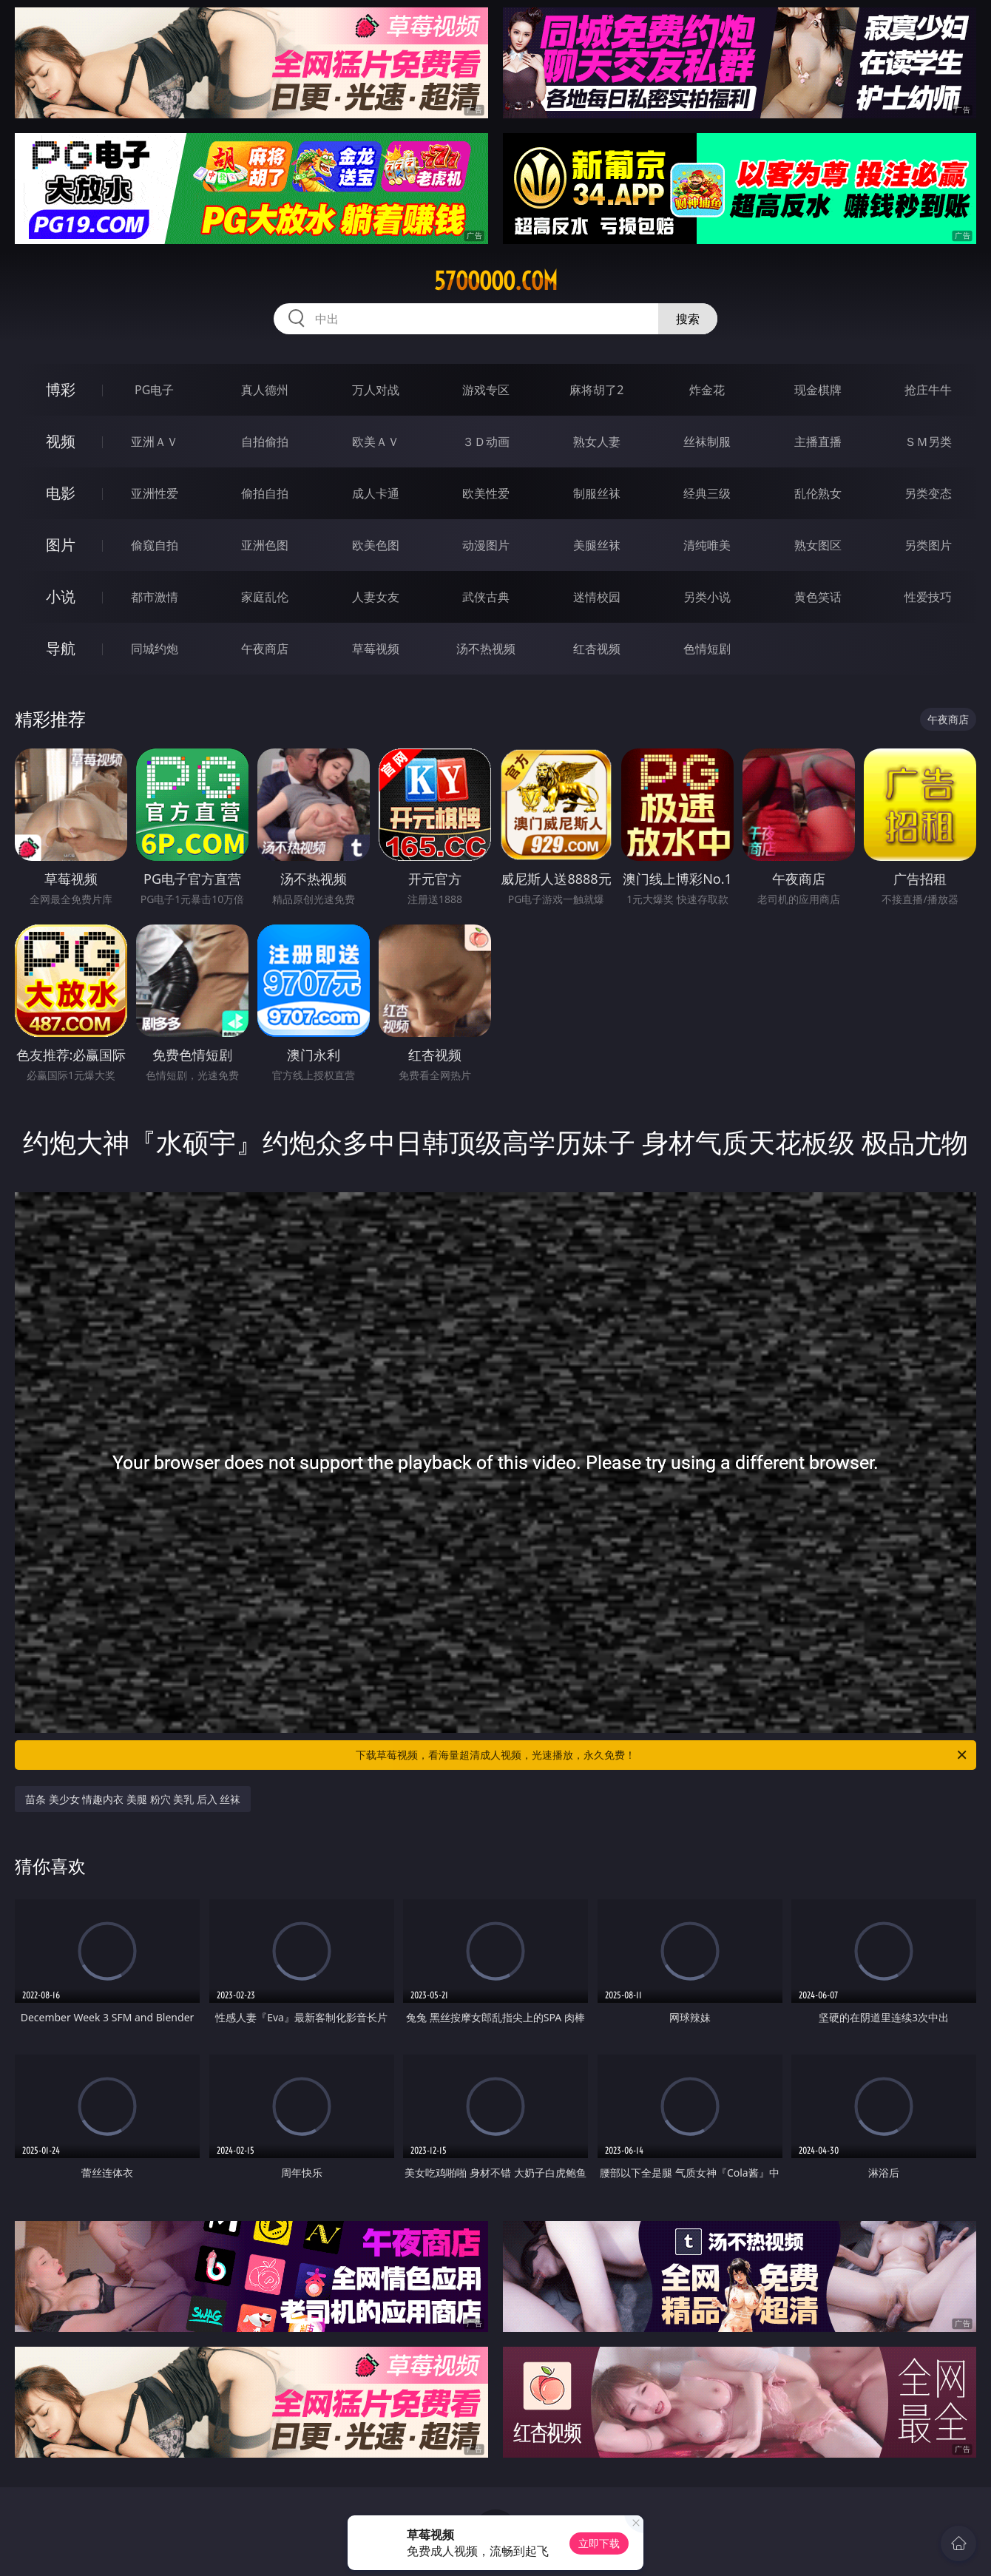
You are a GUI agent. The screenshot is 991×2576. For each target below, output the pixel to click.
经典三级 (707, 493)
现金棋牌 (818, 390)
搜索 (688, 319)
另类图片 (928, 545)
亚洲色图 (264, 545)
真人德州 (264, 390)
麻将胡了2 (596, 390)
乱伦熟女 (818, 493)
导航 (60, 648)
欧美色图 (375, 545)
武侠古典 (486, 597)
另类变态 (928, 493)
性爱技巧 (928, 597)
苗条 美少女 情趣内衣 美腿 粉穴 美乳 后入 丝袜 (132, 1799)
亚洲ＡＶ (154, 441)
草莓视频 (375, 648)
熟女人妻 (596, 441)
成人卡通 (375, 493)
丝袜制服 (707, 441)
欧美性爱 (486, 493)
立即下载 (599, 2543)
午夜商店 (264, 648)
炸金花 (707, 390)
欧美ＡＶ (375, 441)
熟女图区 (818, 545)
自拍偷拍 (264, 441)
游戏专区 (486, 390)
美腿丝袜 (596, 545)
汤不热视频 (485, 648)
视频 (60, 441)
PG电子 (154, 390)
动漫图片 (486, 545)
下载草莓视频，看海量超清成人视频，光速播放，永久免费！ (662, 1755)
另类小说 (707, 597)
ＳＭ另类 (928, 441)
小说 (60, 596)
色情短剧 (707, 648)
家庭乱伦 (264, 597)
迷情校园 (596, 597)
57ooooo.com (496, 281)
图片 (60, 545)
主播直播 (818, 441)
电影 (60, 493)
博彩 (60, 389)
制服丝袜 (596, 493)
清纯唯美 (707, 545)
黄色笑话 (818, 597)
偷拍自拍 (264, 493)
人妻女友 (375, 597)
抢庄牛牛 (928, 390)
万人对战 (375, 390)
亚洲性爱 (154, 493)
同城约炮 (154, 648)
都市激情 (154, 597)
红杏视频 (596, 648)
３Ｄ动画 (486, 441)
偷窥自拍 (154, 545)
